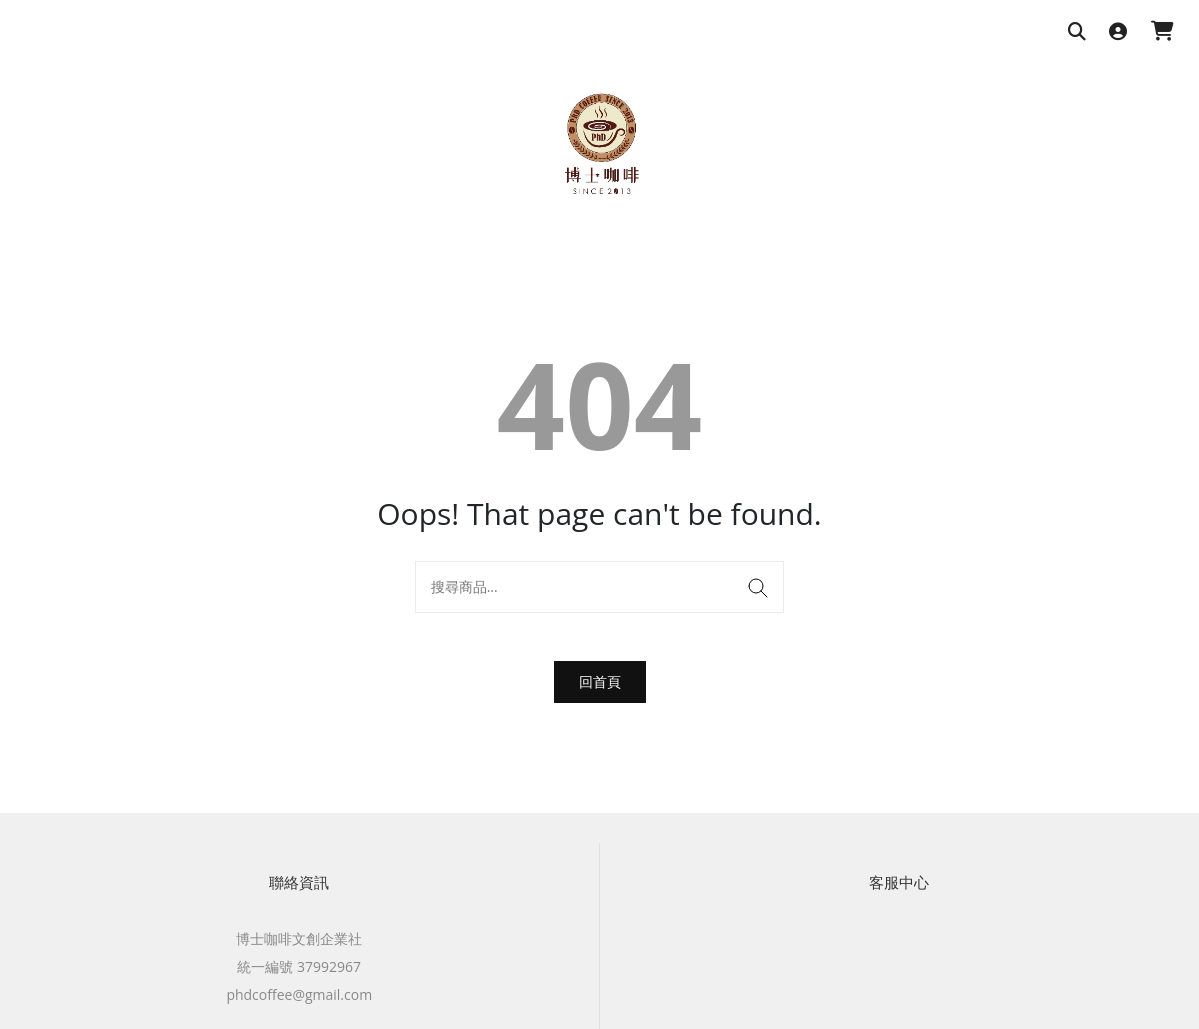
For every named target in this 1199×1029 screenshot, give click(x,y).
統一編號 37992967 (299, 966)
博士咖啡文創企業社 (299, 938)
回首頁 (600, 681)
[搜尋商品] (1077, 32)
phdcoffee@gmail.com (299, 994)
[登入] (1118, 32)
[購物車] (1162, 32)
